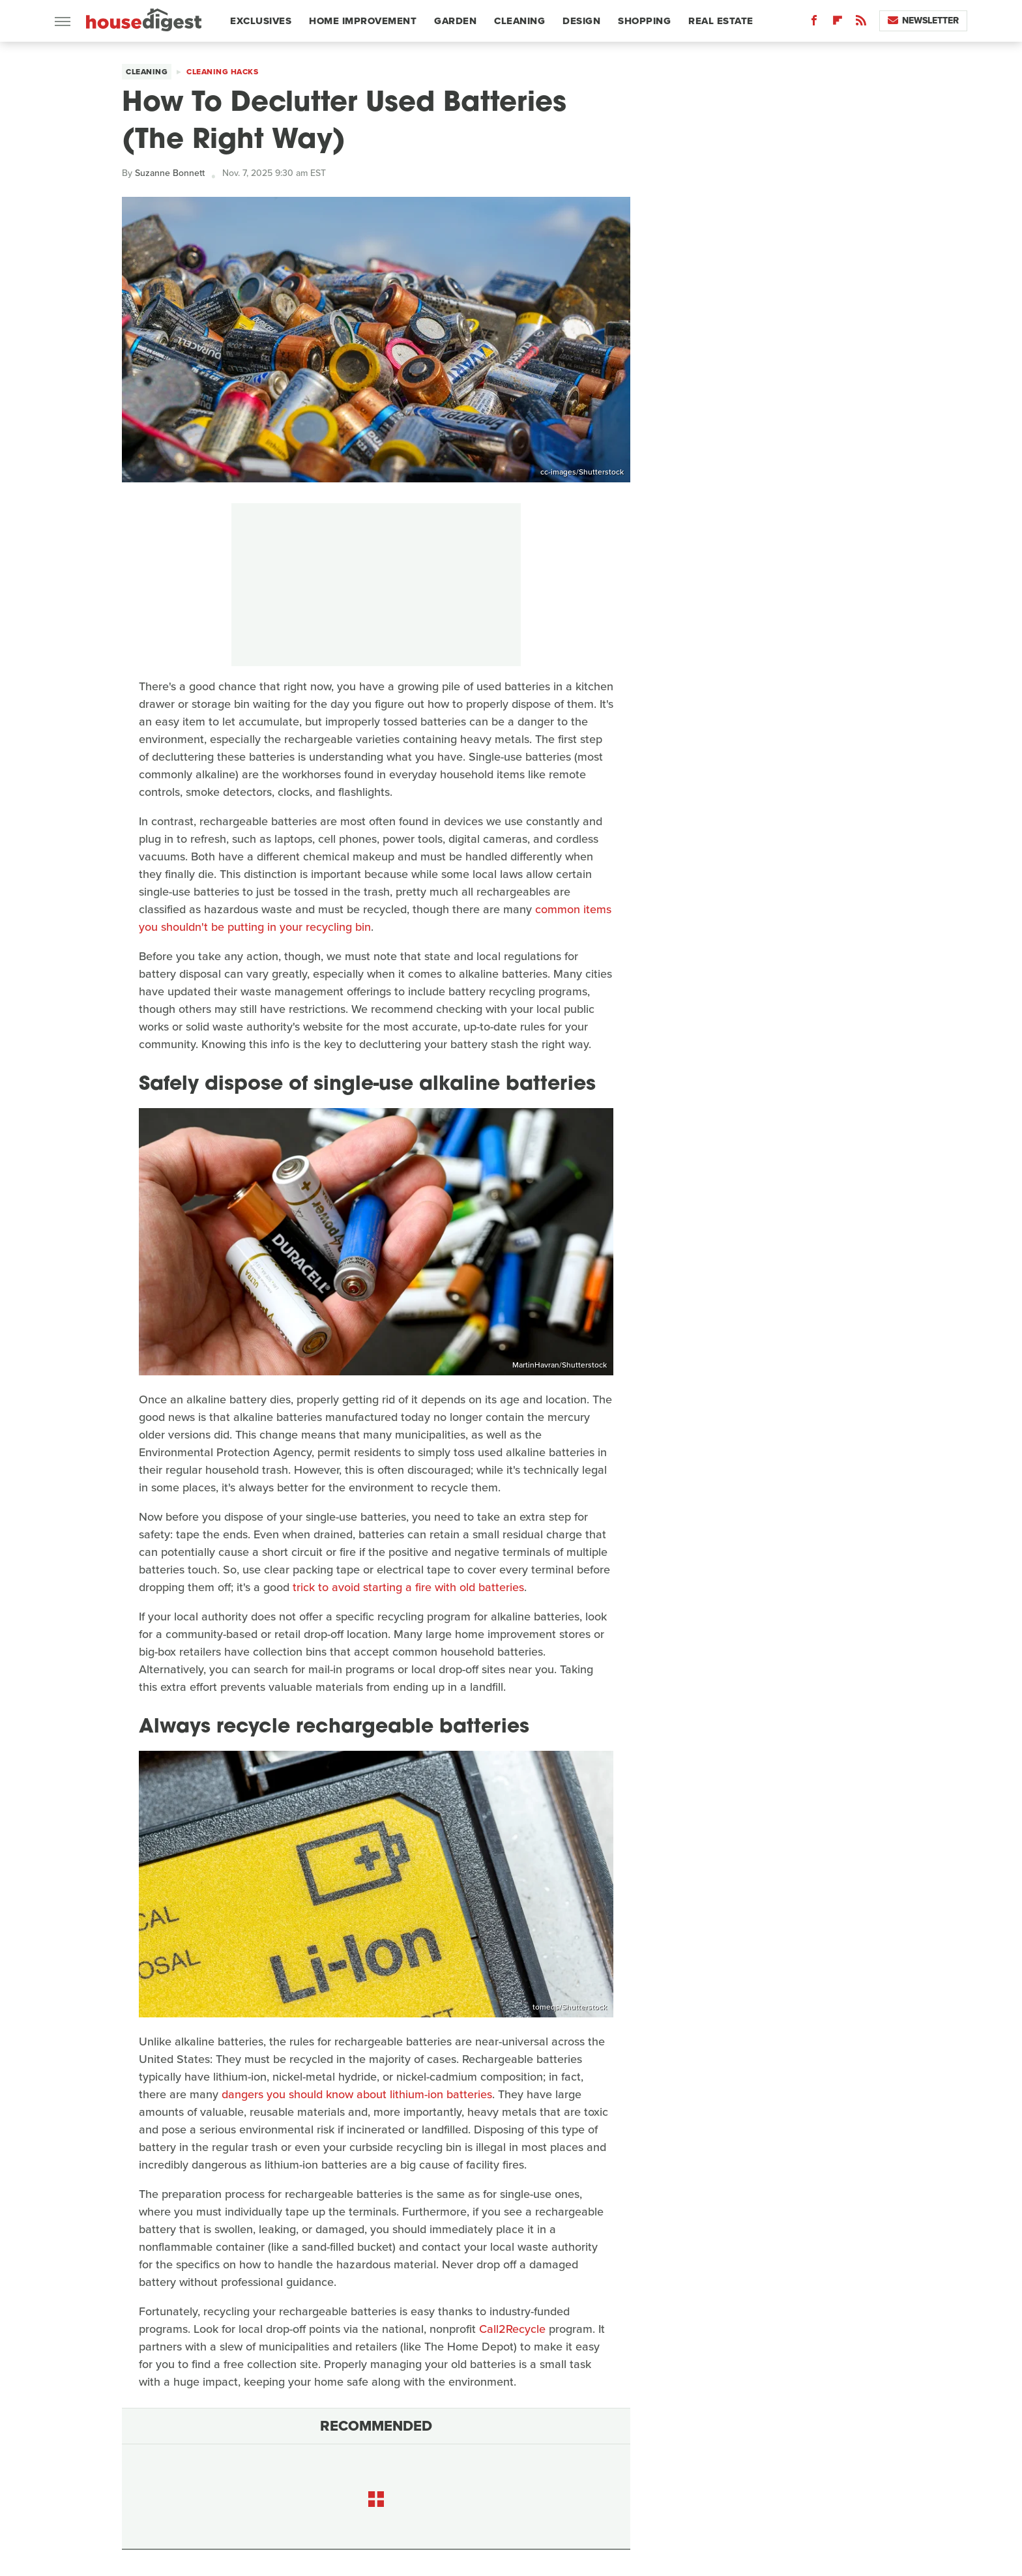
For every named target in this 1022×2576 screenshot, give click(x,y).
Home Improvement (362, 21)
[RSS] (861, 23)
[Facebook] (814, 23)
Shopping (644, 21)
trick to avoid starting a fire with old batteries (408, 1587)
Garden (455, 21)
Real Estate (720, 21)
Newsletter (923, 20)
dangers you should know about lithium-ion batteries (357, 2094)
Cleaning (519, 21)
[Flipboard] (837, 23)
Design (581, 21)
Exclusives (260, 21)
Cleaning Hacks (222, 72)
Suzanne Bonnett (170, 173)
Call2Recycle (512, 2328)
